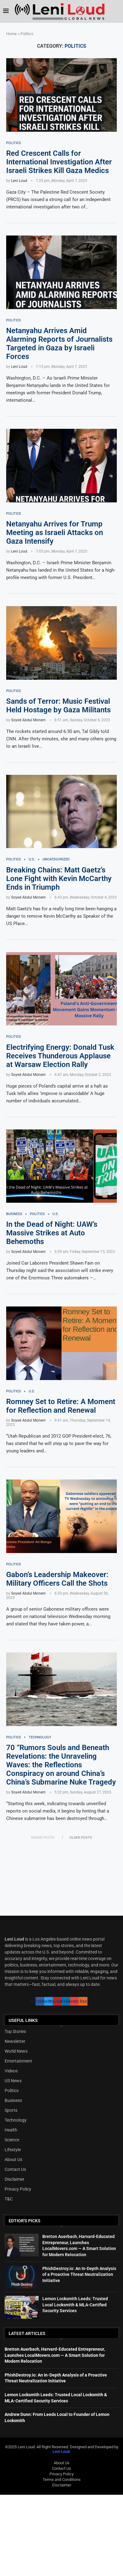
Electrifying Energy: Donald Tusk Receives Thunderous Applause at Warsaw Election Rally (60, 1056)
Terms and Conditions (62, 2479)
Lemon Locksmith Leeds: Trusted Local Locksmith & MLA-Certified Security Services (75, 2304)
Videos (11, 2070)
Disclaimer (14, 2179)
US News (13, 2080)
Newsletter (15, 2041)
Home (11, 33)
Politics (12, 2090)
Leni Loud (19, 181)
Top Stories (15, 2031)
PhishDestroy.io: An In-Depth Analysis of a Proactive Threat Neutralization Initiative (79, 2274)
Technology (16, 2120)
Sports (11, 2110)
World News (16, 2051)
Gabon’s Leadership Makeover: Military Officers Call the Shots (57, 1579)
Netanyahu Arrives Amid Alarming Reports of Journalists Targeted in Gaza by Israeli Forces (59, 343)
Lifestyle (13, 2149)
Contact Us (15, 2169)
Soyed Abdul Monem (28, 720)
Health (11, 2129)
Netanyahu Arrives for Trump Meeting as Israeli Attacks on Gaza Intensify (54, 532)
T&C (9, 2198)
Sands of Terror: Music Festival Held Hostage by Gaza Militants (58, 705)
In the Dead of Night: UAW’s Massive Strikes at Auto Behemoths (51, 1233)
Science (12, 2139)
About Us (13, 2159)
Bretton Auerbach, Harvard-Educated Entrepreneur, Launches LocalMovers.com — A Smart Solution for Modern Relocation (55, 2355)
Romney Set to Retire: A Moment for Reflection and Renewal (60, 1406)
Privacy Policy (18, 2189)
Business (13, 2100)
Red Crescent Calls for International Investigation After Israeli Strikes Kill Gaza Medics (59, 162)
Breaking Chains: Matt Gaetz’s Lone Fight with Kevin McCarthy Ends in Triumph (59, 879)
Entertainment (18, 2061)
